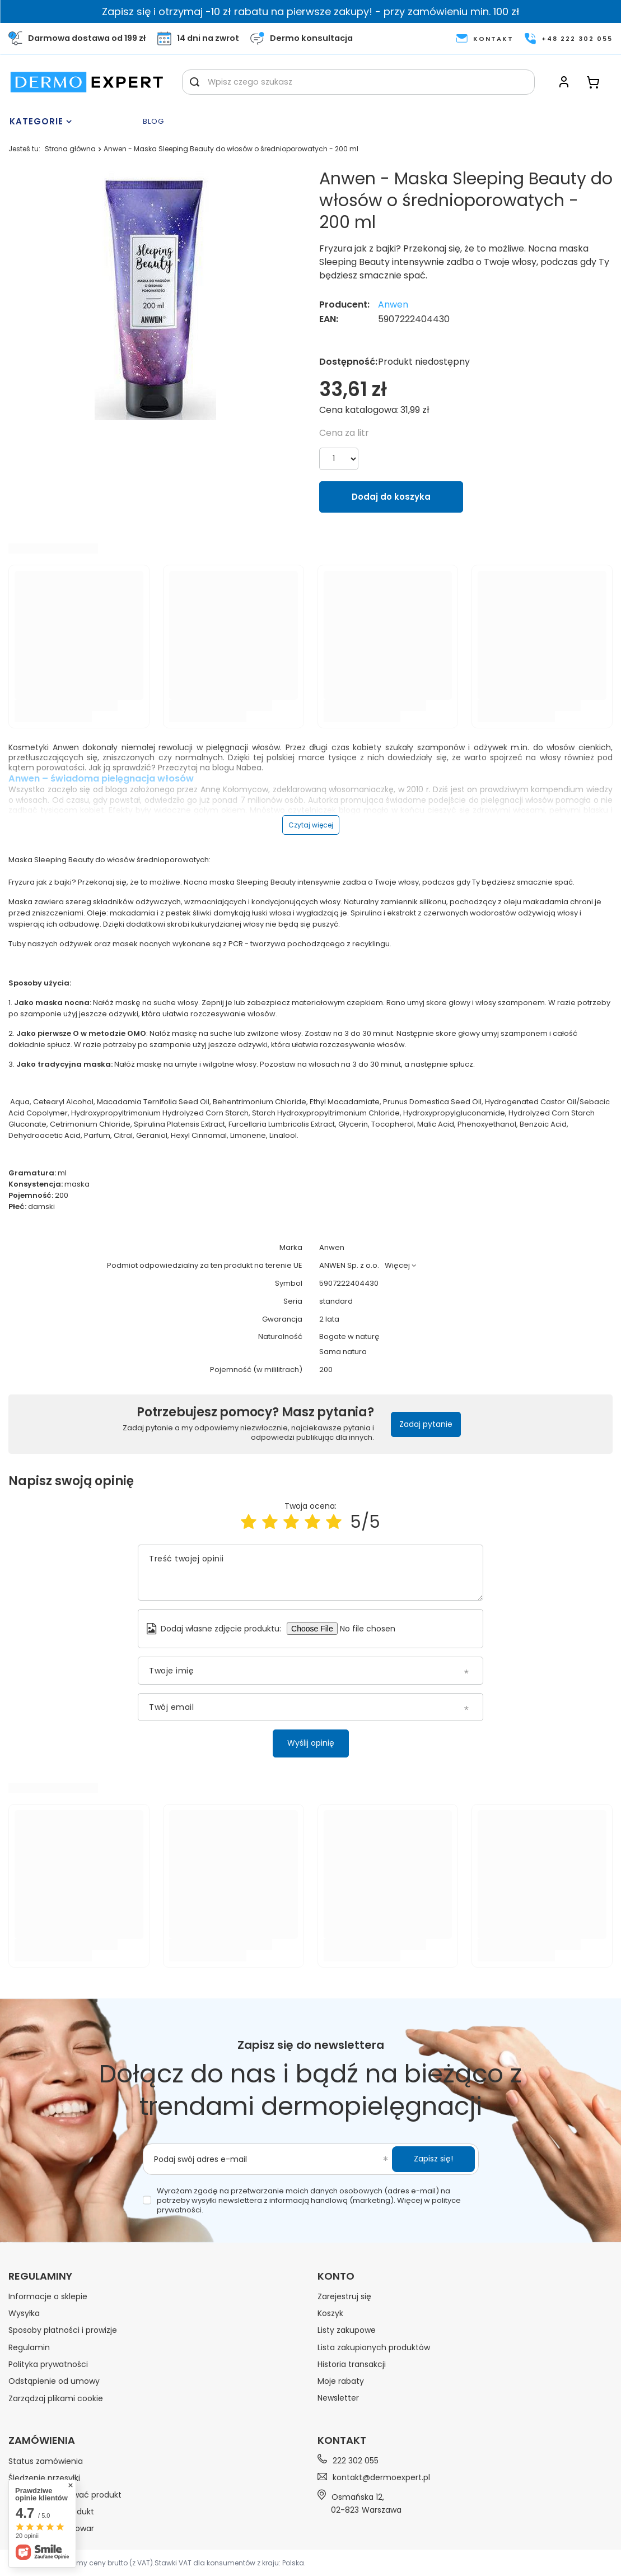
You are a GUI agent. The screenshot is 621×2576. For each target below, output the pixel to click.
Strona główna (70, 149)
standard (336, 1301)
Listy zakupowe (346, 2330)
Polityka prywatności (48, 2364)
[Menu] (72, 121)
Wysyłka (24, 2313)
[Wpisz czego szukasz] (358, 82)
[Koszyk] (593, 82)
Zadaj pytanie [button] (425, 1424)
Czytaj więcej (310, 825)
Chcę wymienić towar (51, 2528)
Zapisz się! (433, 2158)
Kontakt (341, 2440)
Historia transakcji (351, 2364)
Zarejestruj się (344, 2296)
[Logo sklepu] (86, 82)
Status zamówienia (45, 2461)
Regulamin (29, 2347)
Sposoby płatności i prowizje (62, 2330)
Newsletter (338, 2398)
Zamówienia (41, 2440)
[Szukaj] (194, 82)
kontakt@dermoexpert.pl (381, 2477)
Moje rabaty (340, 2381)
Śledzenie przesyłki (44, 2478)
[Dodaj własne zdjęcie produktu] (372, 1628)
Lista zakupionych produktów (373, 2347)
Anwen (393, 305)
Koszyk (330, 2313)
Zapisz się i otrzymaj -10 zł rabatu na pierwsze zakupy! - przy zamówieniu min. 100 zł (311, 11)
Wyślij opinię (310, 1743)
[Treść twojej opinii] (310, 1573)
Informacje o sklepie (47, 2296)
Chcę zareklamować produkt (65, 2495)
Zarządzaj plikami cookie (55, 2398)
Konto (335, 2276)
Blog (153, 122)
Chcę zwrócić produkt (51, 2512)
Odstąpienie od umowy (54, 2381)
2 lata (329, 1319)
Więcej (397, 1265)
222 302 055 (356, 2460)
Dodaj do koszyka (391, 497)
